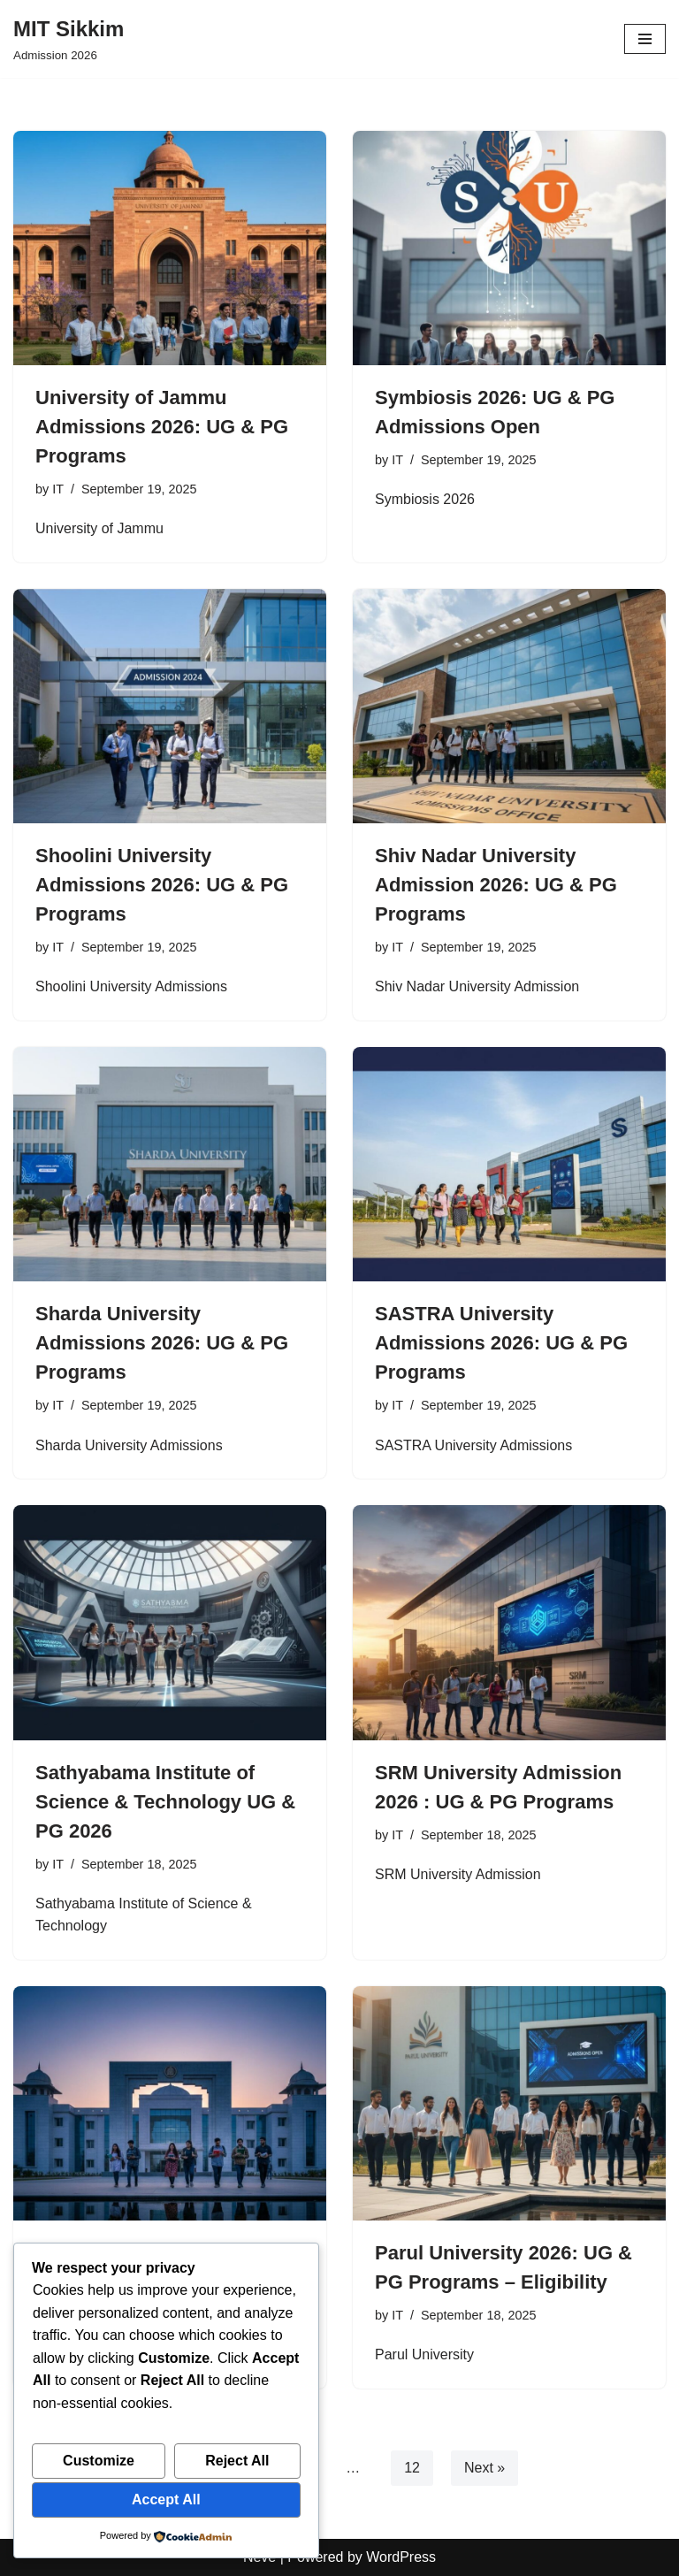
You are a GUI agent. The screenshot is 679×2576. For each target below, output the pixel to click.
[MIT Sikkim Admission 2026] (68, 38)
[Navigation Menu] (645, 39)
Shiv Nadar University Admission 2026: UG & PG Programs (496, 885)
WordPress (401, 2557)
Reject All (237, 2460)
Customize (98, 2460)
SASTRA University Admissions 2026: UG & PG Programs (501, 1343)
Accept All (166, 2499)
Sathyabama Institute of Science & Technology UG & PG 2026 (165, 1802)
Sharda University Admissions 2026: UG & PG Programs (161, 1343)
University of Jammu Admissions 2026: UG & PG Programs (161, 426)
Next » (484, 2467)
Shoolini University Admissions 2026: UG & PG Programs (161, 885)
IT (58, 489)
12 (412, 2467)
